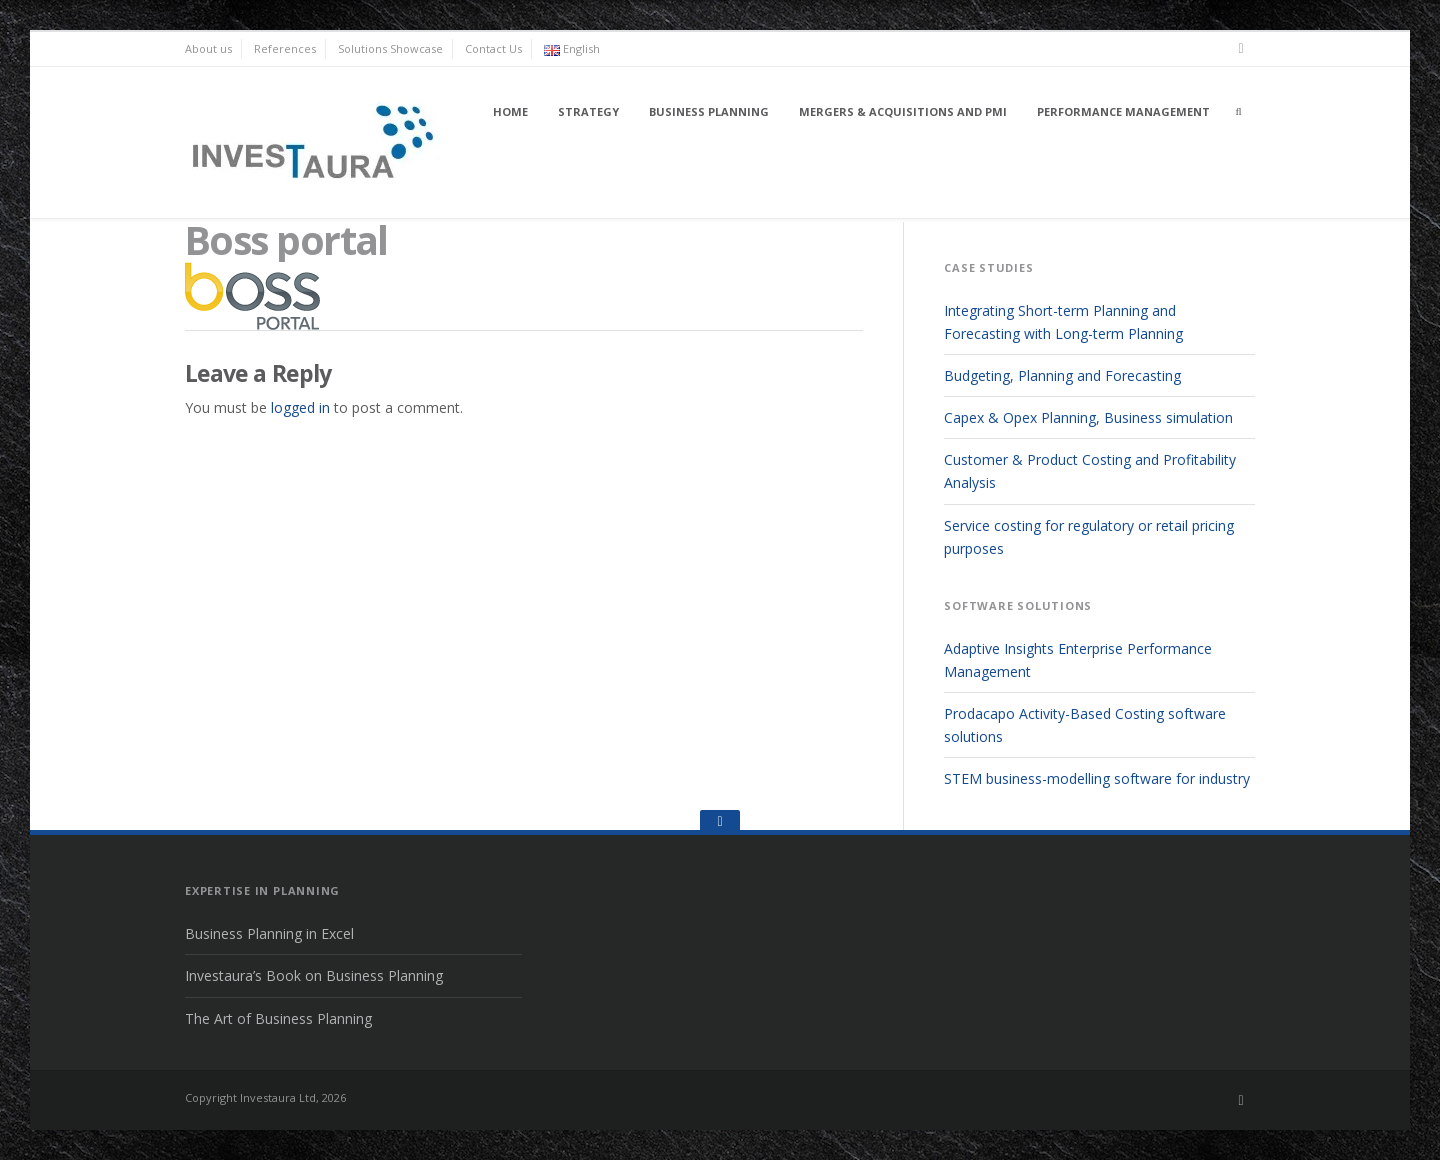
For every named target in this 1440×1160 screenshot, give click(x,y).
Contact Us (493, 48)
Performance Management (1123, 111)
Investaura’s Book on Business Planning (314, 975)
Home (510, 111)
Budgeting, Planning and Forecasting (1062, 375)
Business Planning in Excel (269, 933)
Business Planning (709, 111)
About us (208, 48)
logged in (300, 407)
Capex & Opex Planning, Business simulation (1088, 417)
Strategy (588, 111)
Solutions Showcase (390, 48)
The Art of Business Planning (278, 1018)
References (285, 48)
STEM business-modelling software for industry (1097, 778)
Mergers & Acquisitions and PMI (903, 111)
